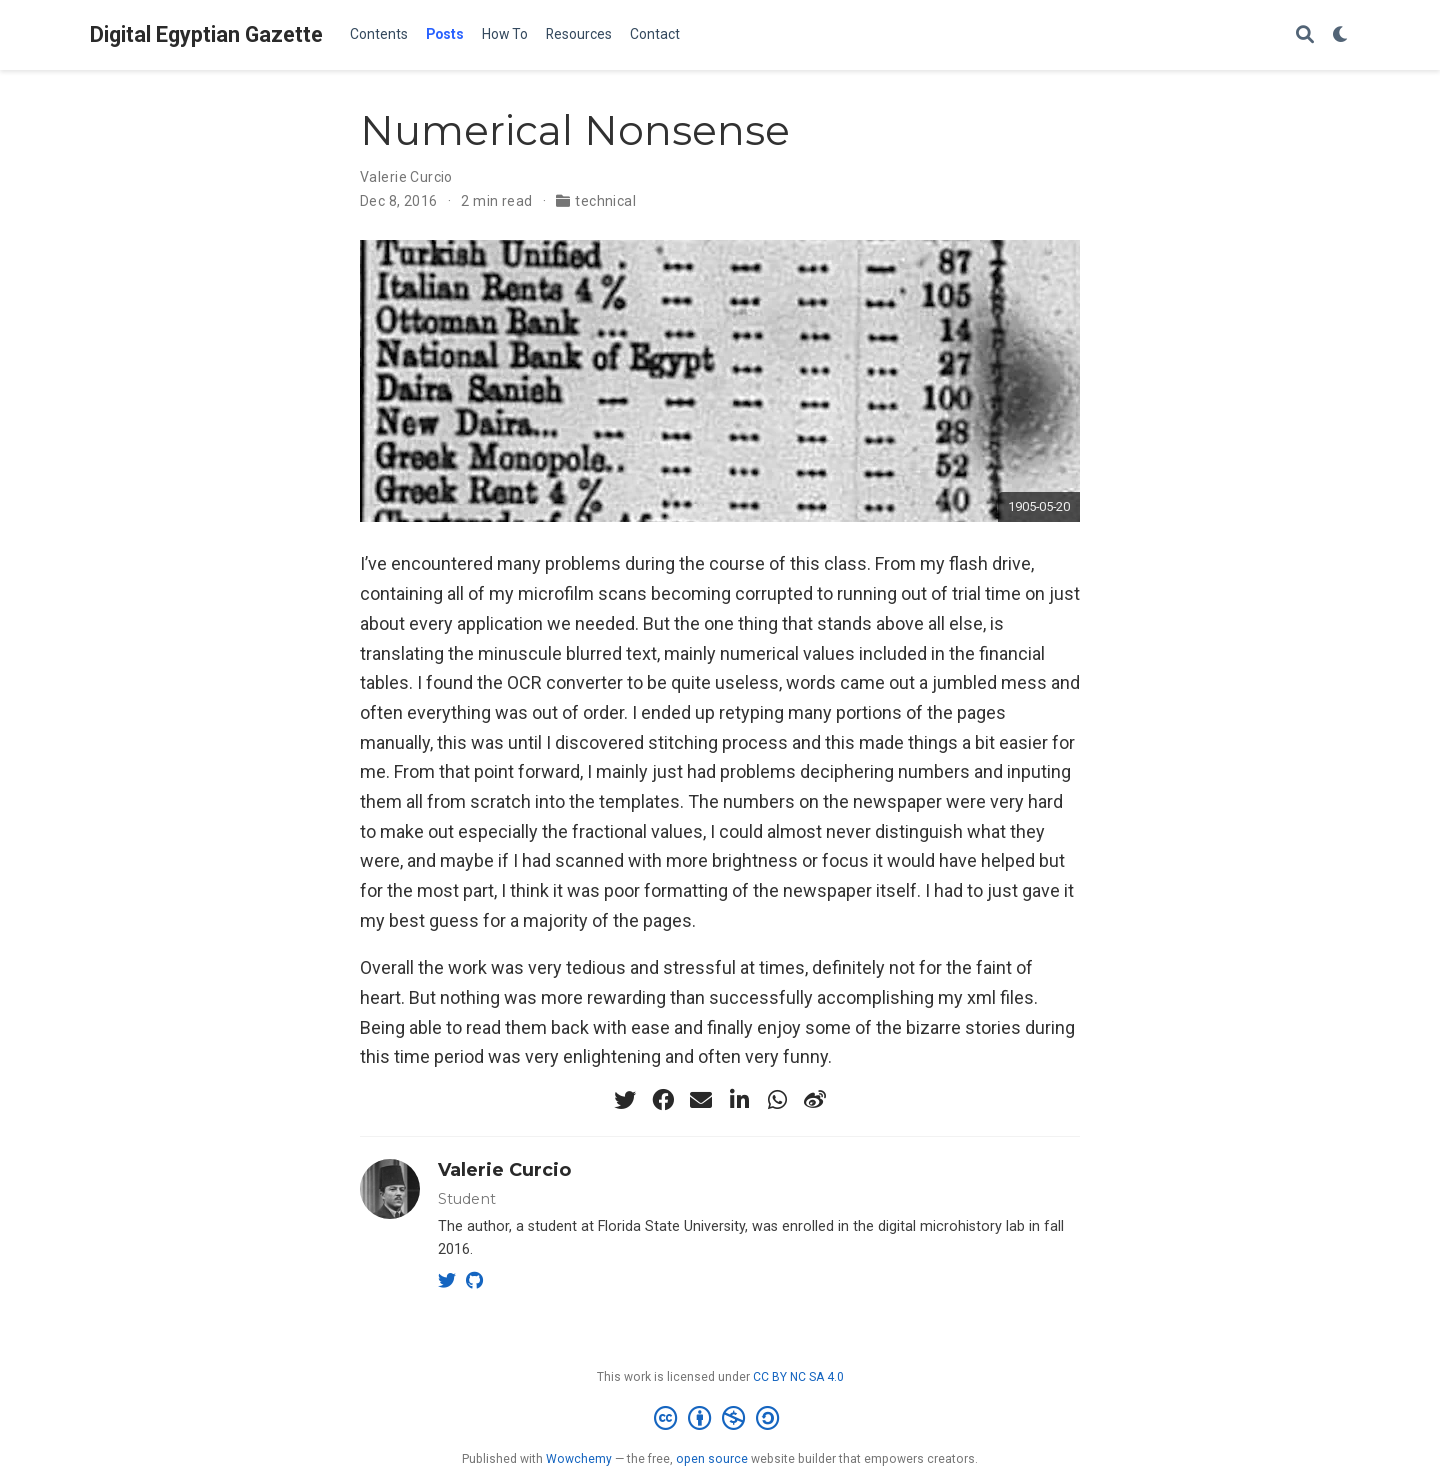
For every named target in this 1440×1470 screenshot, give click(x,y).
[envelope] (701, 1100)
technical (605, 201)
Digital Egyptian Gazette (206, 34)
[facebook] (663, 1100)
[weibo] (815, 1100)
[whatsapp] (777, 1100)
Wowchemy (579, 1459)
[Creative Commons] (720, 1419)
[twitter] (625, 1100)
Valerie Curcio (406, 177)
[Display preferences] (1341, 35)
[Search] (1305, 35)
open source (712, 1459)
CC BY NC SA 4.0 (798, 1377)
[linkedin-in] (739, 1100)
